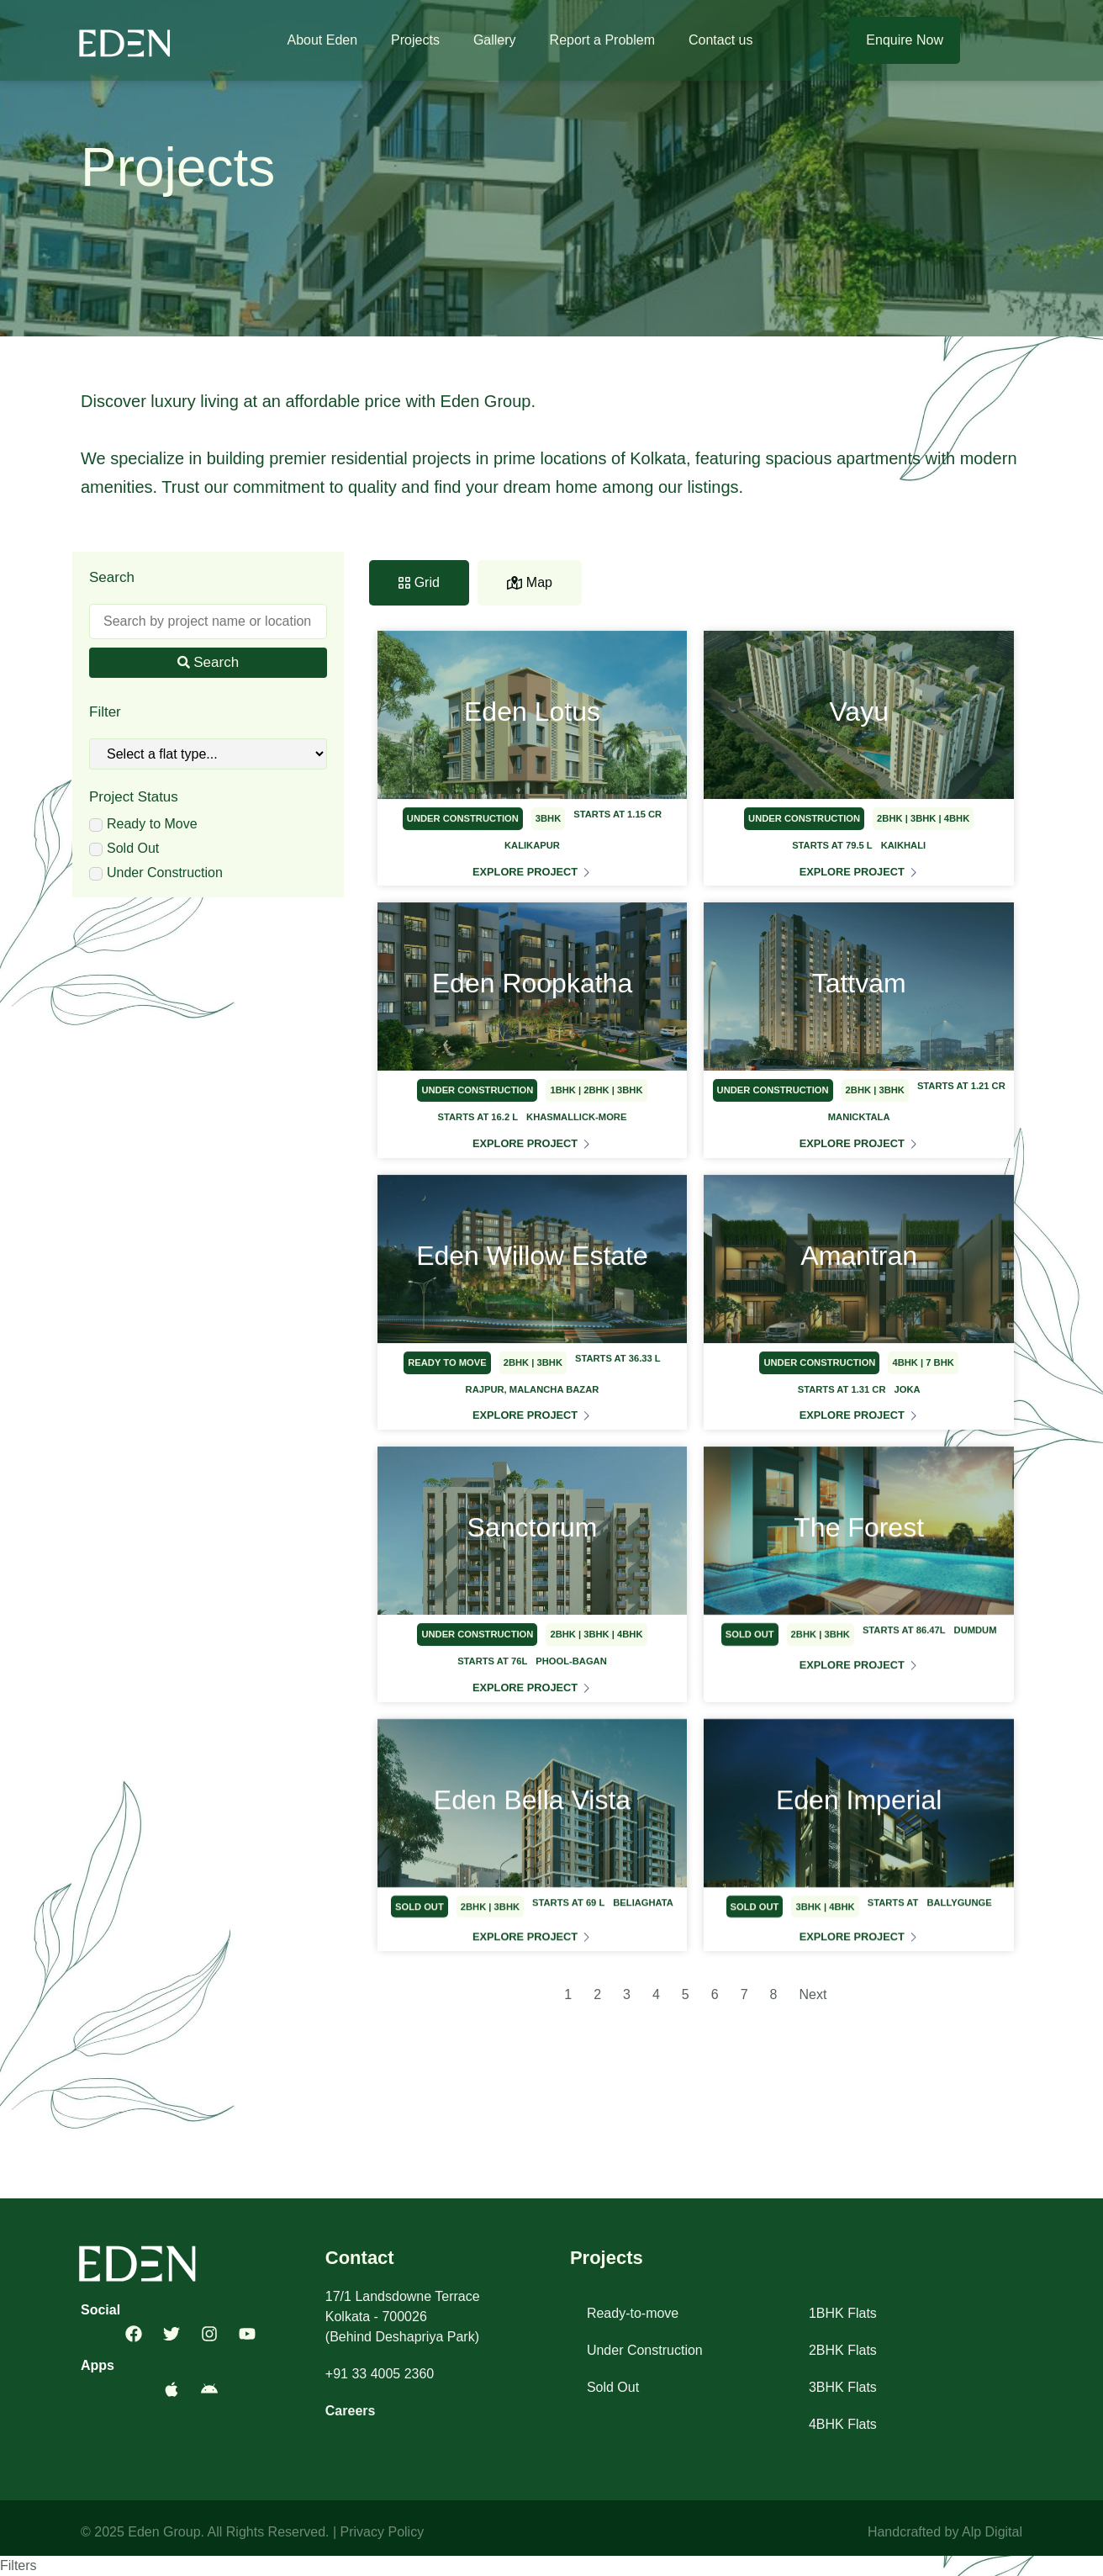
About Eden (322, 40)
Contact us (720, 40)
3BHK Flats (843, 2387)
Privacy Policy (382, 2532)
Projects (415, 40)
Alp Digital (992, 2532)
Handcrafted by (915, 2532)
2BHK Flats (843, 2350)
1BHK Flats (843, 2313)
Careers (350, 2411)
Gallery (494, 40)
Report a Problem (602, 40)
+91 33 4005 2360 (379, 2374)
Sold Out (613, 2387)
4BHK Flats (843, 2424)
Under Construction (645, 2350)
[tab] (419, 583)
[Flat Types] (208, 754)
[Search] (208, 621)
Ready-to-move (632, 2313)
